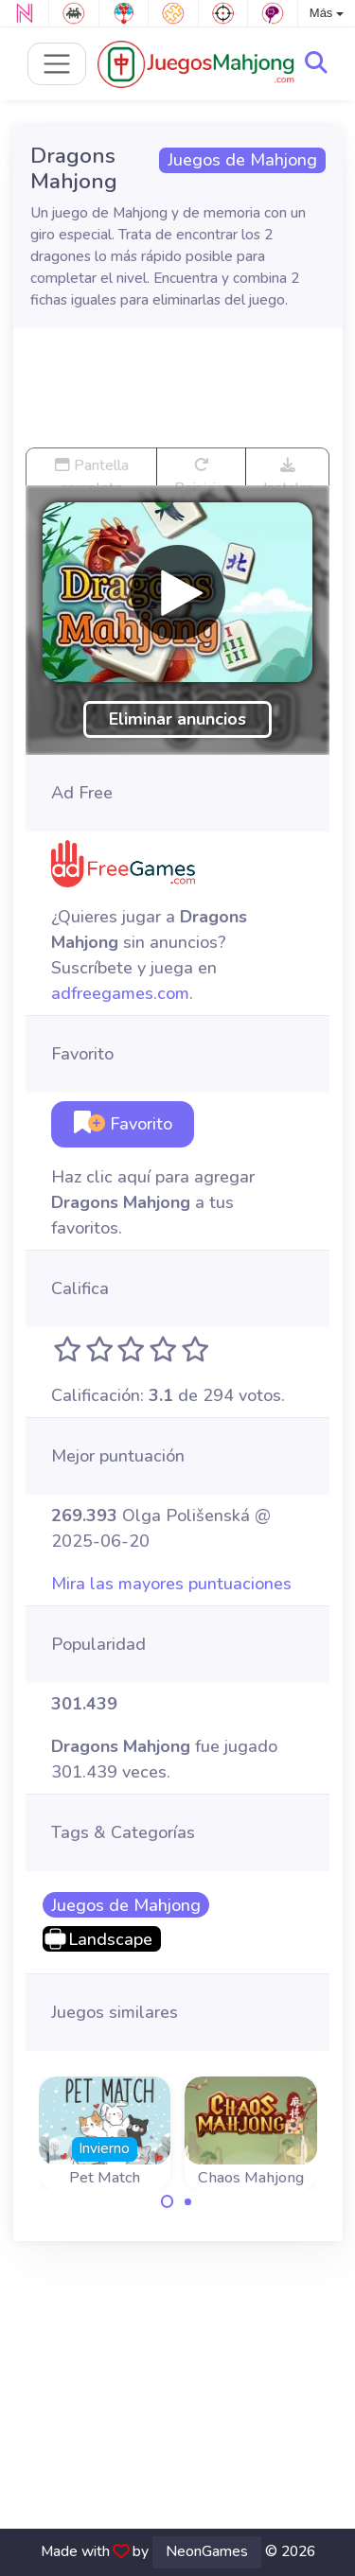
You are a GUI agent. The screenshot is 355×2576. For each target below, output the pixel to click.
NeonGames (207, 2551)
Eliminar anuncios (177, 719)
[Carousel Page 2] (188, 2201)
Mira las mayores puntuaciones (171, 1583)
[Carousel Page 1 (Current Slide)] (167, 2201)
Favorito (123, 1124)
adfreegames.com (120, 993)
